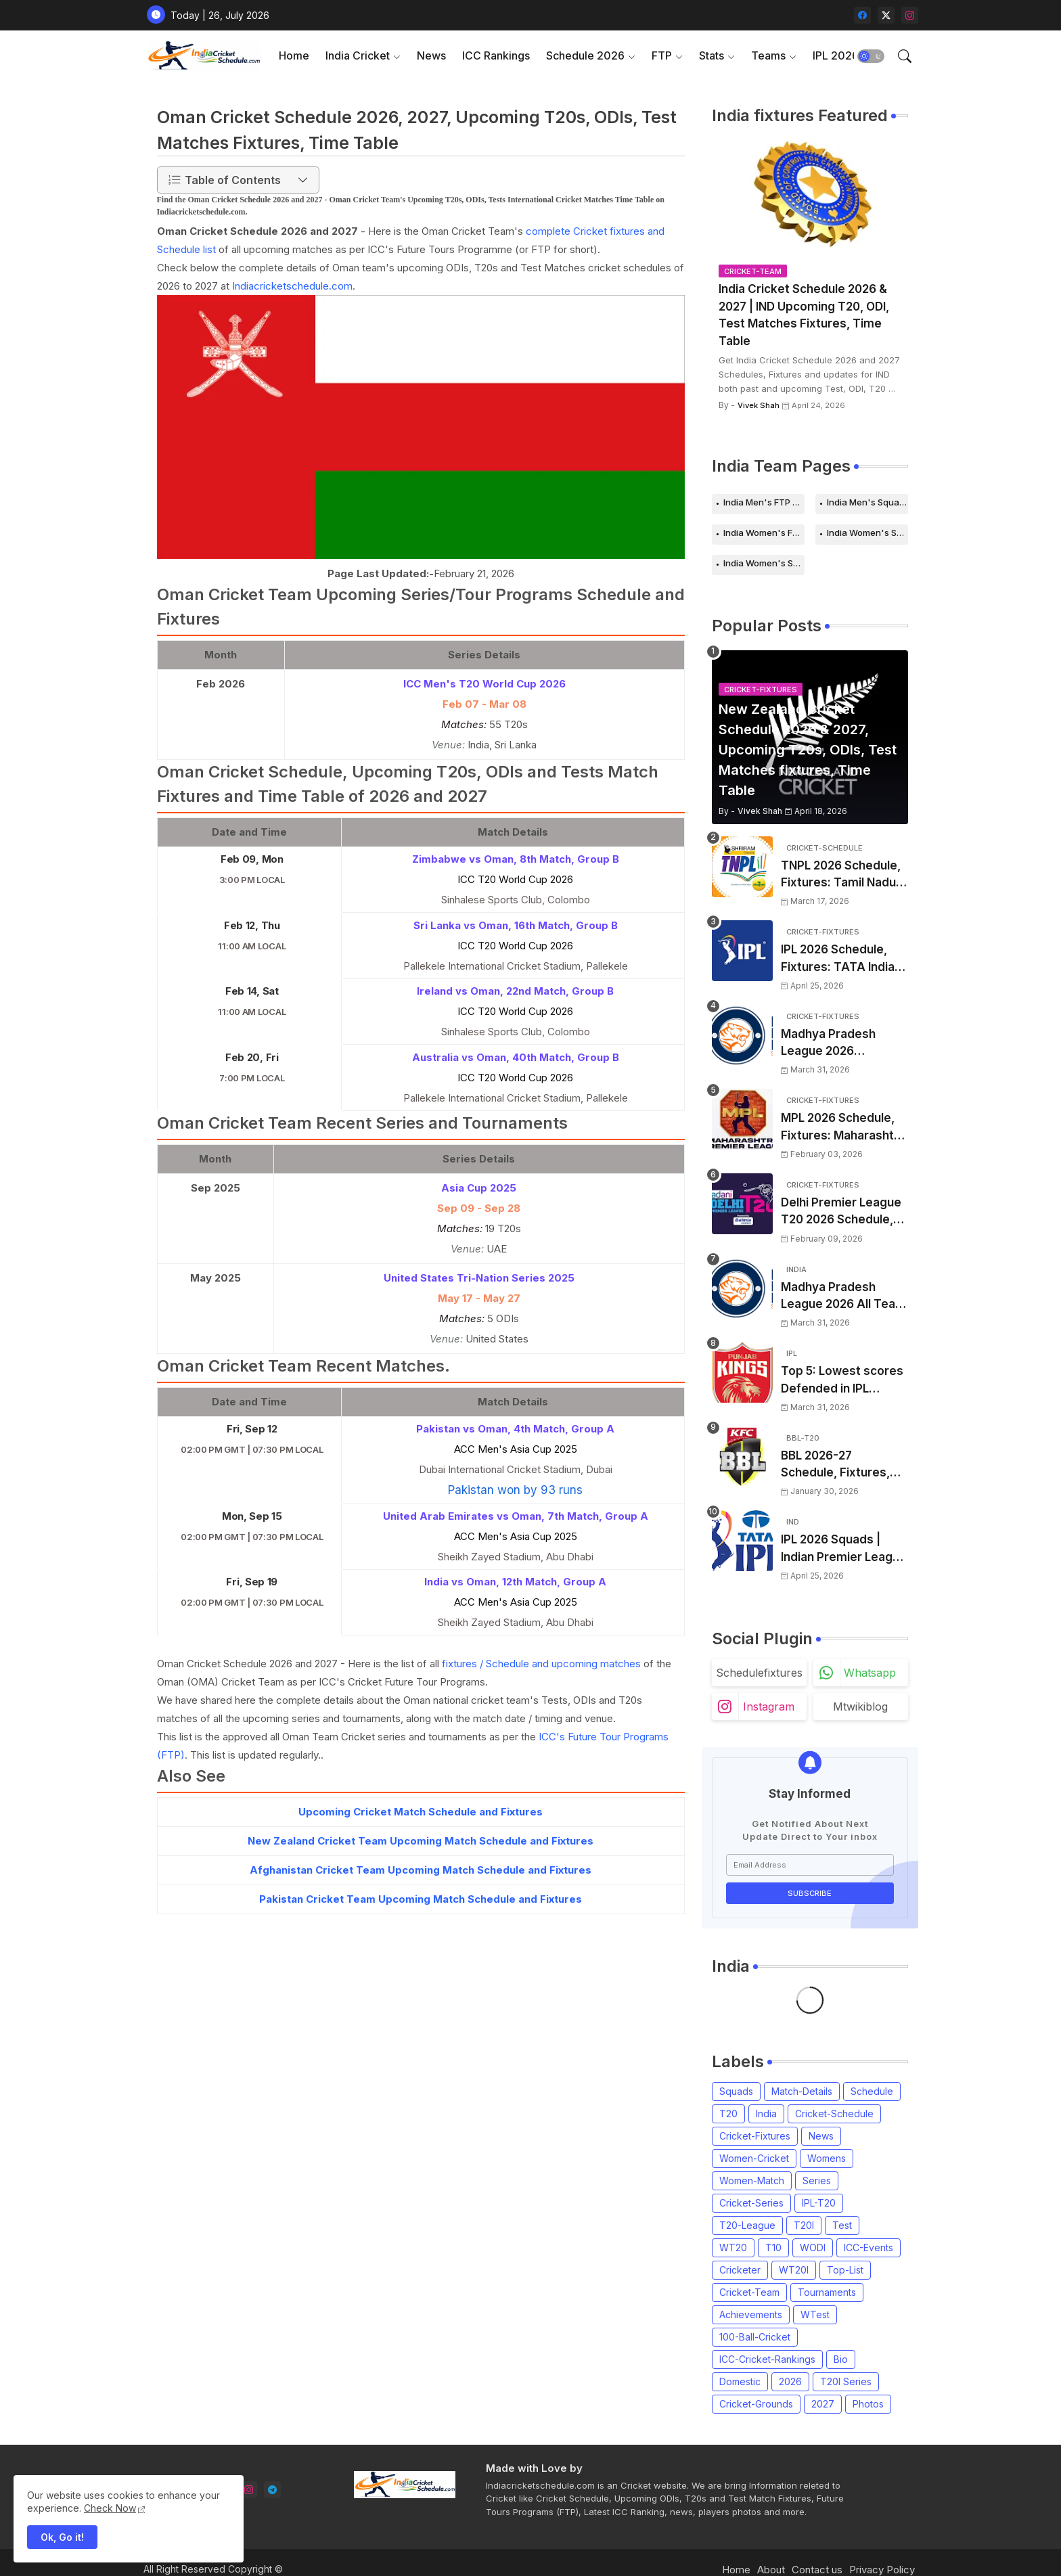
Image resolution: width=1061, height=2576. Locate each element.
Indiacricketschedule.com (292, 285)
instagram (768, 1706)
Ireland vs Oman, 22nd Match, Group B (515, 991)
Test (842, 2225)
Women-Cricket (754, 2158)
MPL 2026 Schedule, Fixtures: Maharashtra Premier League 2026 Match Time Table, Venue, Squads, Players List (843, 1127)
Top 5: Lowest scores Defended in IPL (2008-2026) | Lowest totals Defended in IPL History (843, 1380)
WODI (813, 2247)
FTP (662, 55)
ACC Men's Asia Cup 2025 (515, 1449)
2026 (790, 2381)
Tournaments (827, 2292)
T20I (804, 2225)
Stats (711, 55)
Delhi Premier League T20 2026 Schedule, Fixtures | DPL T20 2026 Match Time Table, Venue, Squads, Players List (844, 1212)
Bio (841, 2359)
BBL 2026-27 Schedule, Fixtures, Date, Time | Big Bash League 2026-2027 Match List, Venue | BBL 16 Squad (841, 1465)
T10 (773, 2247)
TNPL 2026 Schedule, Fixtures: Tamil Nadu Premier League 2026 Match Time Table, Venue (841, 875)
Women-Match (751, 2180)
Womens (826, 2158)
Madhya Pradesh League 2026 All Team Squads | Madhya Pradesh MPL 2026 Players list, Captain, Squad (843, 1296)
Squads (736, 2091)
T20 (728, 2113)
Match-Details (801, 2091)
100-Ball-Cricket (754, 2337)
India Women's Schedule (867, 532)
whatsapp (870, 1672)
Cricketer (740, 2270)
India (766, 2113)
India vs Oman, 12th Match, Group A (515, 1581)
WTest (815, 2314)
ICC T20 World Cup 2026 (515, 879)
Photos (868, 2404)
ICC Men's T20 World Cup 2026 (484, 683)
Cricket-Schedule (834, 2113)
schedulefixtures (759, 1672)
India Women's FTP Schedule (764, 532)
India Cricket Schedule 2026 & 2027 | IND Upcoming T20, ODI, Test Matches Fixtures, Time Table (804, 315)
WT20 (733, 2247)
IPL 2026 (836, 55)
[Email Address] (810, 1865)
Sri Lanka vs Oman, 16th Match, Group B (515, 925)
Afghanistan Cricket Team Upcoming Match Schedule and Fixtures (420, 1869)
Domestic (740, 2381)
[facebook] (862, 15)
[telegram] (272, 2489)
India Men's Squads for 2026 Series (867, 502)
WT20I (794, 2270)
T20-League (747, 2225)
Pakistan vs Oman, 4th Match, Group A (515, 1428)
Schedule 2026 (585, 55)
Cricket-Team (749, 2292)
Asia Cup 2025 (478, 1187)
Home (294, 55)
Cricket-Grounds (756, 2404)
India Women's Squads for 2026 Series (764, 563)
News (431, 55)
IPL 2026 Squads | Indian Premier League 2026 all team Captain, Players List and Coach (844, 1549)
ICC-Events (868, 2247)
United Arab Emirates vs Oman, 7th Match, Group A (515, 1516)
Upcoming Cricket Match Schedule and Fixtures (420, 1811)
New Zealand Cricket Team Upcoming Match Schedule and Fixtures (420, 1840)
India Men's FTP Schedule (764, 502)
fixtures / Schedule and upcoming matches (541, 1663)
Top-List (845, 2270)
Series (817, 2180)
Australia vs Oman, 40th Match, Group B (515, 1057)
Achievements (750, 2314)
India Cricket (357, 55)
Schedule (872, 2091)
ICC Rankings (496, 55)
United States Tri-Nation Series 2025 (479, 1277)
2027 (822, 2404)
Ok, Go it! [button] (62, 2537)
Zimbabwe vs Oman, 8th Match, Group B (515, 859)
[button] (870, 56)
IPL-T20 (819, 2203)
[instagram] (909, 15)
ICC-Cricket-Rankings (767, 2359)
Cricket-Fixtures (754, 2136)
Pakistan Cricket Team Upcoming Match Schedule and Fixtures (420, 1899)
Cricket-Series (751, 2203)
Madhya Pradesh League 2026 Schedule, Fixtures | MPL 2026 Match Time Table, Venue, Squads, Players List (844, 1043)
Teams (768, 55)
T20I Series (846, 2381)
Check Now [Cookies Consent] (110, 2508)
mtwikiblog (860, 1706)
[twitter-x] (886, 15)
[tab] (294, 55)
